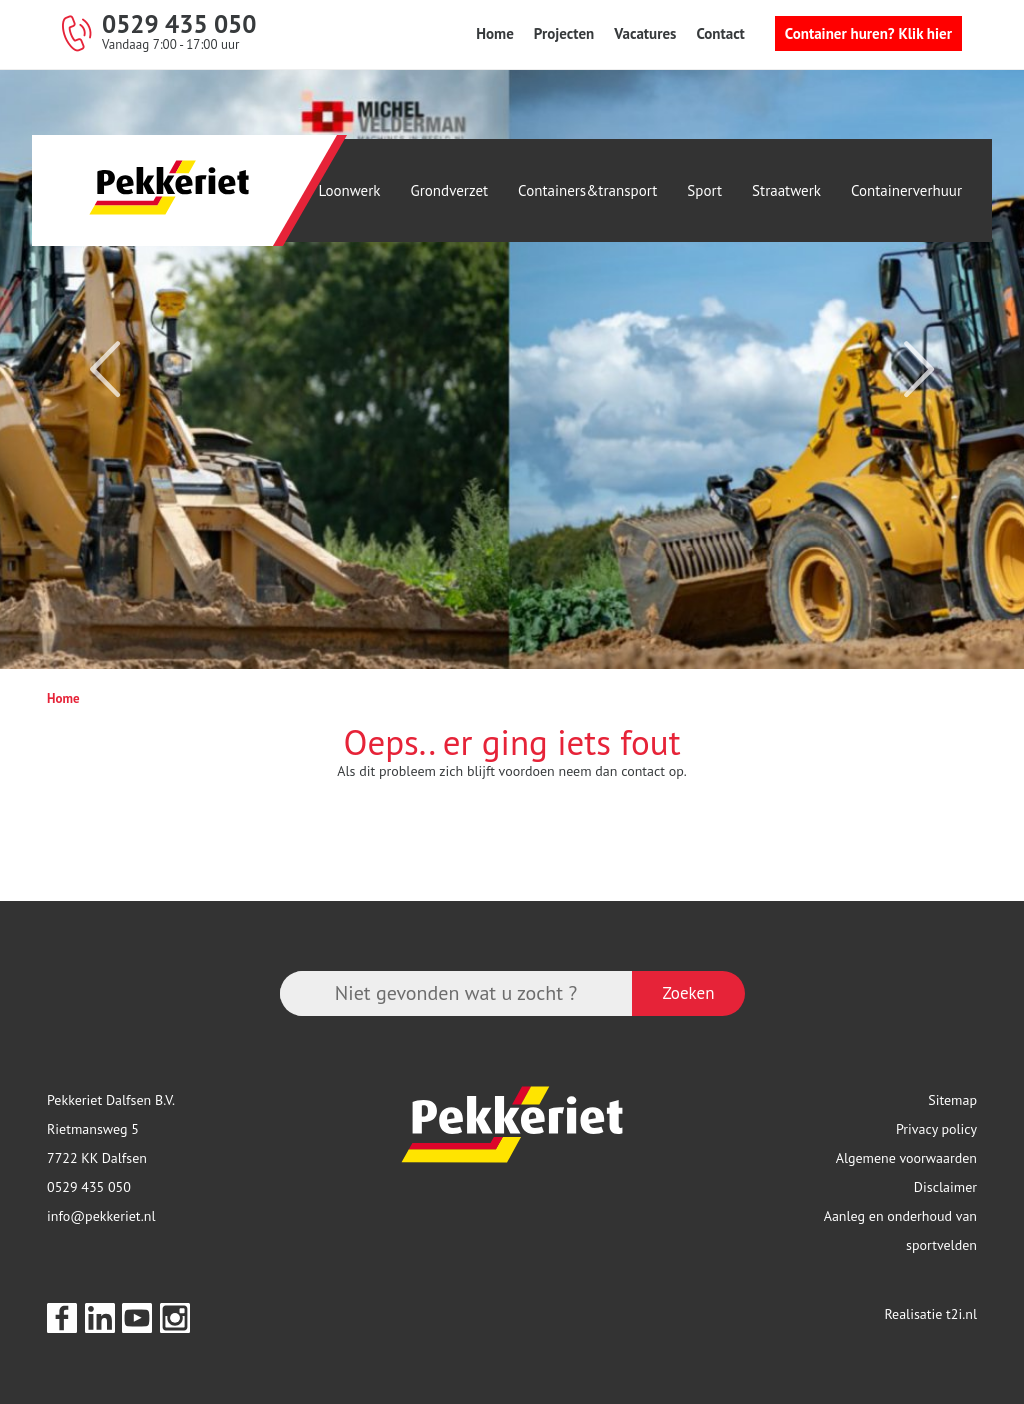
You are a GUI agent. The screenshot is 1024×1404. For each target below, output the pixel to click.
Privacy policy (936, 1129)
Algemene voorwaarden (906, 1158)
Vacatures (645, 33)
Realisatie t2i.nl (930, 1314)
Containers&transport (587, 190)
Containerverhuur (906, 190)
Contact (720, 33)
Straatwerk (786, 190)
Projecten (564, 33)
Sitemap (952, 1100)
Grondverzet (450, 190)
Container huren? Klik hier (868, 33)
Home (495, 33)
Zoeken (688, 993)
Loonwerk (350, 190)
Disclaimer (945, 1187)
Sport (704, 190)
